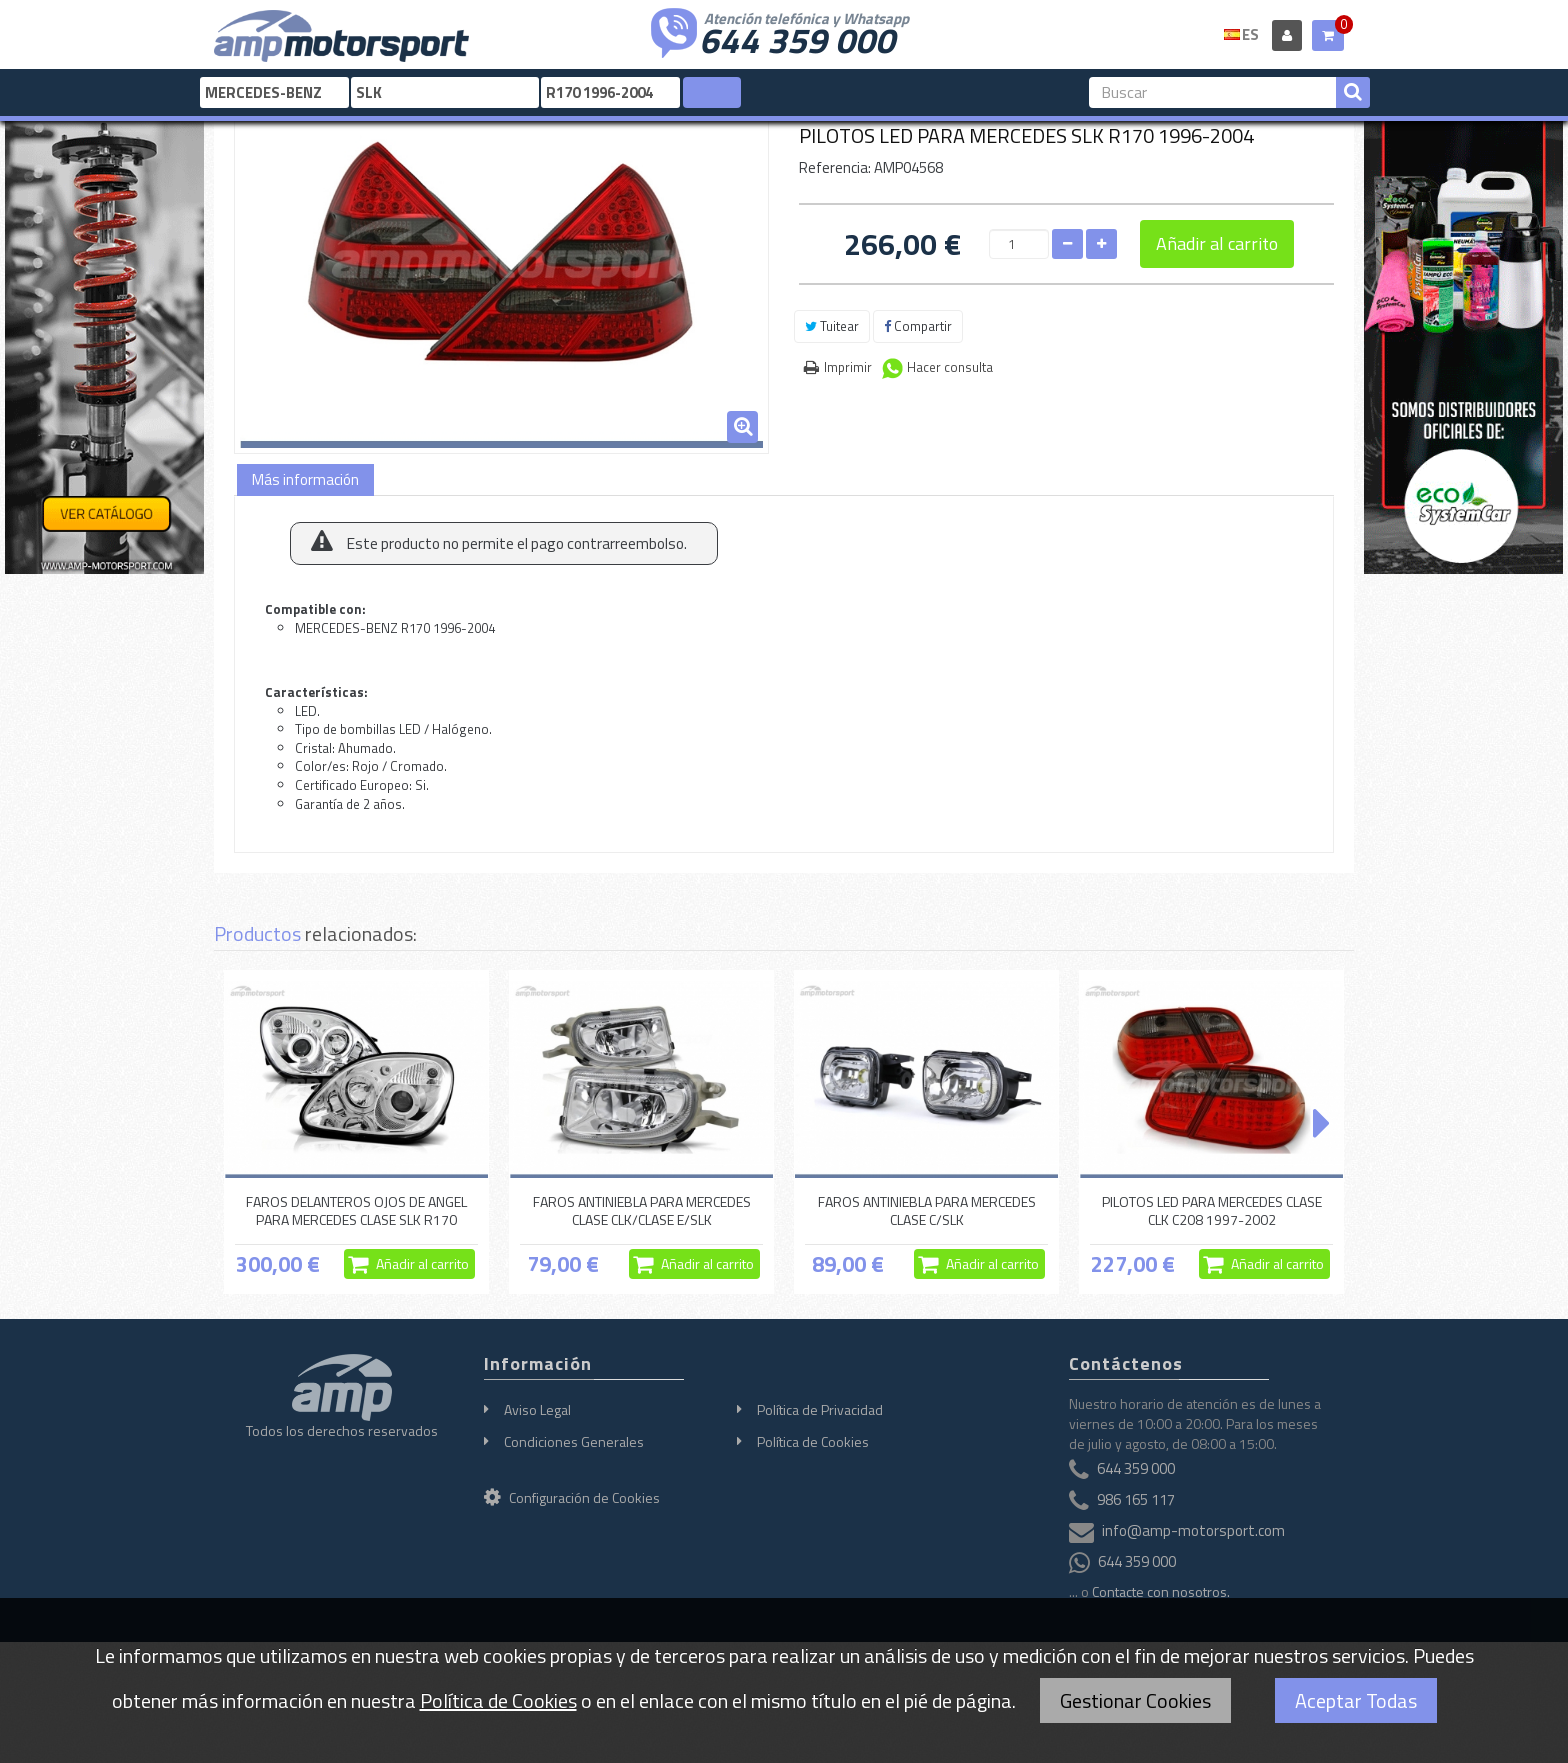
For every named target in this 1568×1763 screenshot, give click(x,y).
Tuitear (832, 326)
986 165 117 (1136, 1499)
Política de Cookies (813, 1441)
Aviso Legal (537, 1409)
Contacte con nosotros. (1161, 1591)
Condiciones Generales (574, 1441)
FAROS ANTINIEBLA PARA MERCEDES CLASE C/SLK (927, 1210)
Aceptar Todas (1356, 1700)
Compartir (918, 326)
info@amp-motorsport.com (1193, 1530)
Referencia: (835, 167)
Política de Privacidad (820, 1409)
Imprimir (848, 367)
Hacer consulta (950, 367)
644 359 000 (797, 38)
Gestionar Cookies (1135, 1700)
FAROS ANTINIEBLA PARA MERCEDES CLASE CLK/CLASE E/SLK (642, 1210)
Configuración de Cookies (572, 1497)
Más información (305, 479)
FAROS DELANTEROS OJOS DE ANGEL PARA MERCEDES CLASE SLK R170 (356, 1210)
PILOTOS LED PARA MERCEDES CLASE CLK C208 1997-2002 (1212, 1210)
